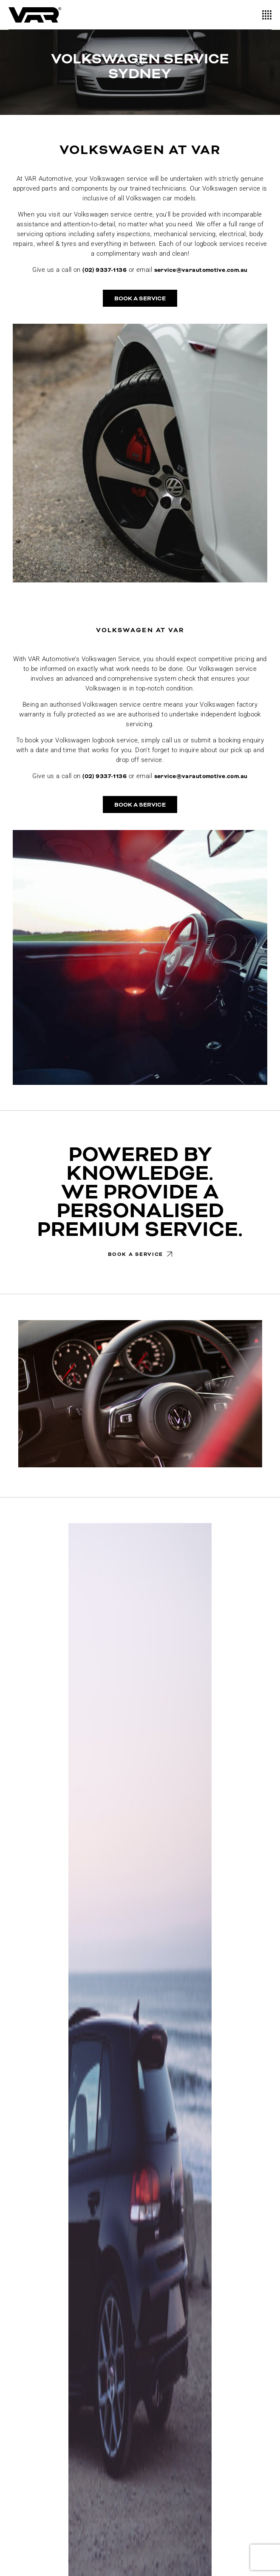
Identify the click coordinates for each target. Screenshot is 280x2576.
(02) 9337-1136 (104, 270)
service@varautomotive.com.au (201, 270)
